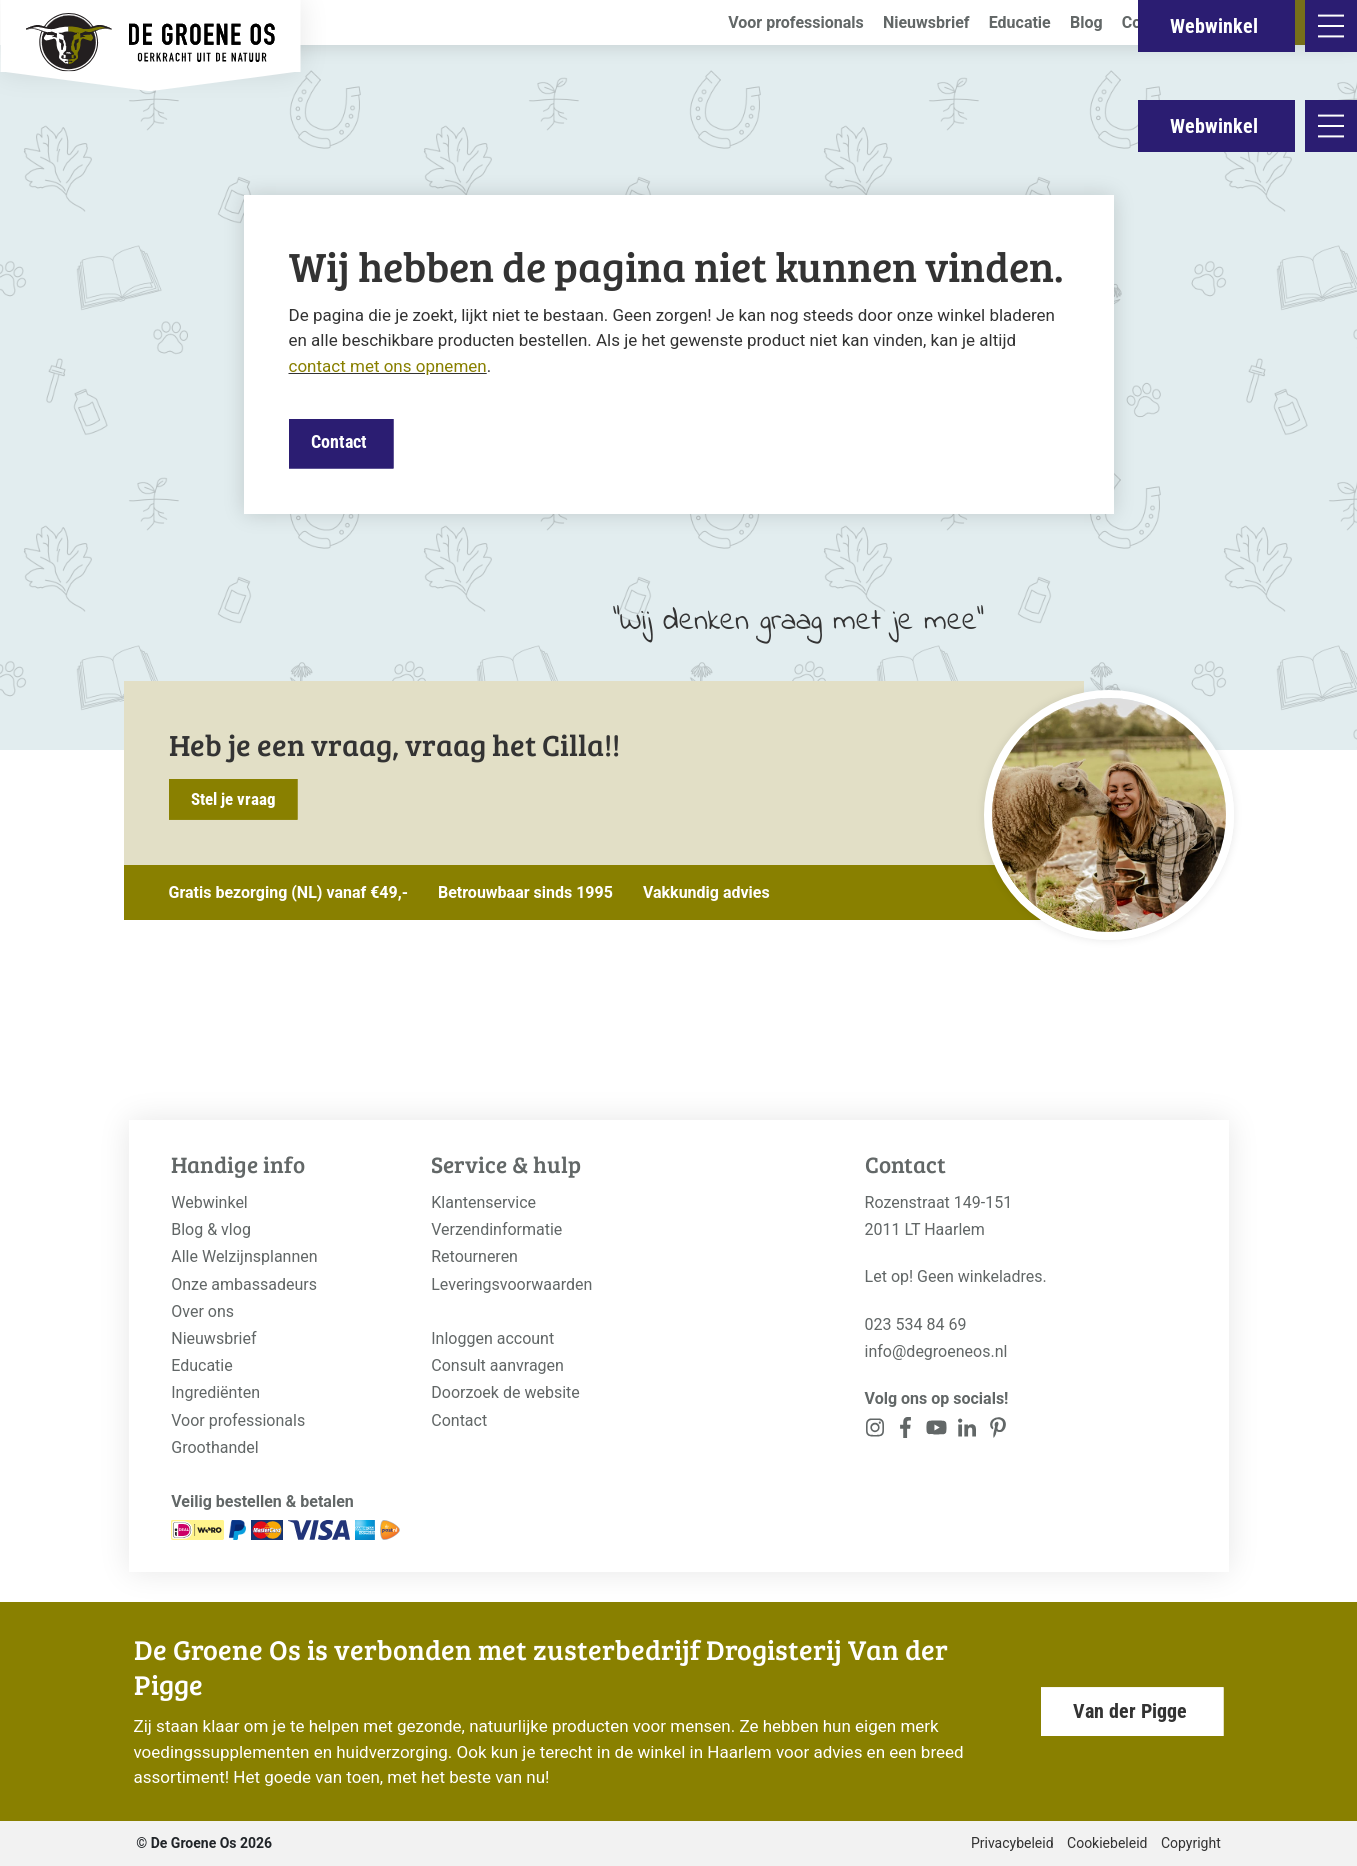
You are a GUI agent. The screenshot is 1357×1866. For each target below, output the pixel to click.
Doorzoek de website (505, 1392)
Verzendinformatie (496, 1229)
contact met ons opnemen (388, 366)
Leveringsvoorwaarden (511, 1284)
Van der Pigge (1130, 1711)
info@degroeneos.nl (936, 1351)
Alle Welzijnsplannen (244, 1256)
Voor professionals (796, 22)
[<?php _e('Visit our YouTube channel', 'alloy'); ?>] (936, 1431)
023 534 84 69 (916, 1324)
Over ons (202, 1311)
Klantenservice (483, 1202)
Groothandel (214, 1447)
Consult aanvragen (497, 1365)
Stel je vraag (233, 799)
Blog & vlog (211, 1229)
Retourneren (474, 1256)
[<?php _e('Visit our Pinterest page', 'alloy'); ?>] (967, 1431)
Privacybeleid (1012, 1843)
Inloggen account (492, 1338)
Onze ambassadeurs (244, 1284)
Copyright (1191, 1843)
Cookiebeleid (1107, 1843)
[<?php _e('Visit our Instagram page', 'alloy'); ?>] (875, 1431)
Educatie (1020, 22)
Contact (1150, 22)
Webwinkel (1214, 126)
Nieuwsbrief (926, 22)
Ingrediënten (215, 1392)
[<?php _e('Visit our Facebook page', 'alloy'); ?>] (905, 1431)
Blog (1086, 22)
